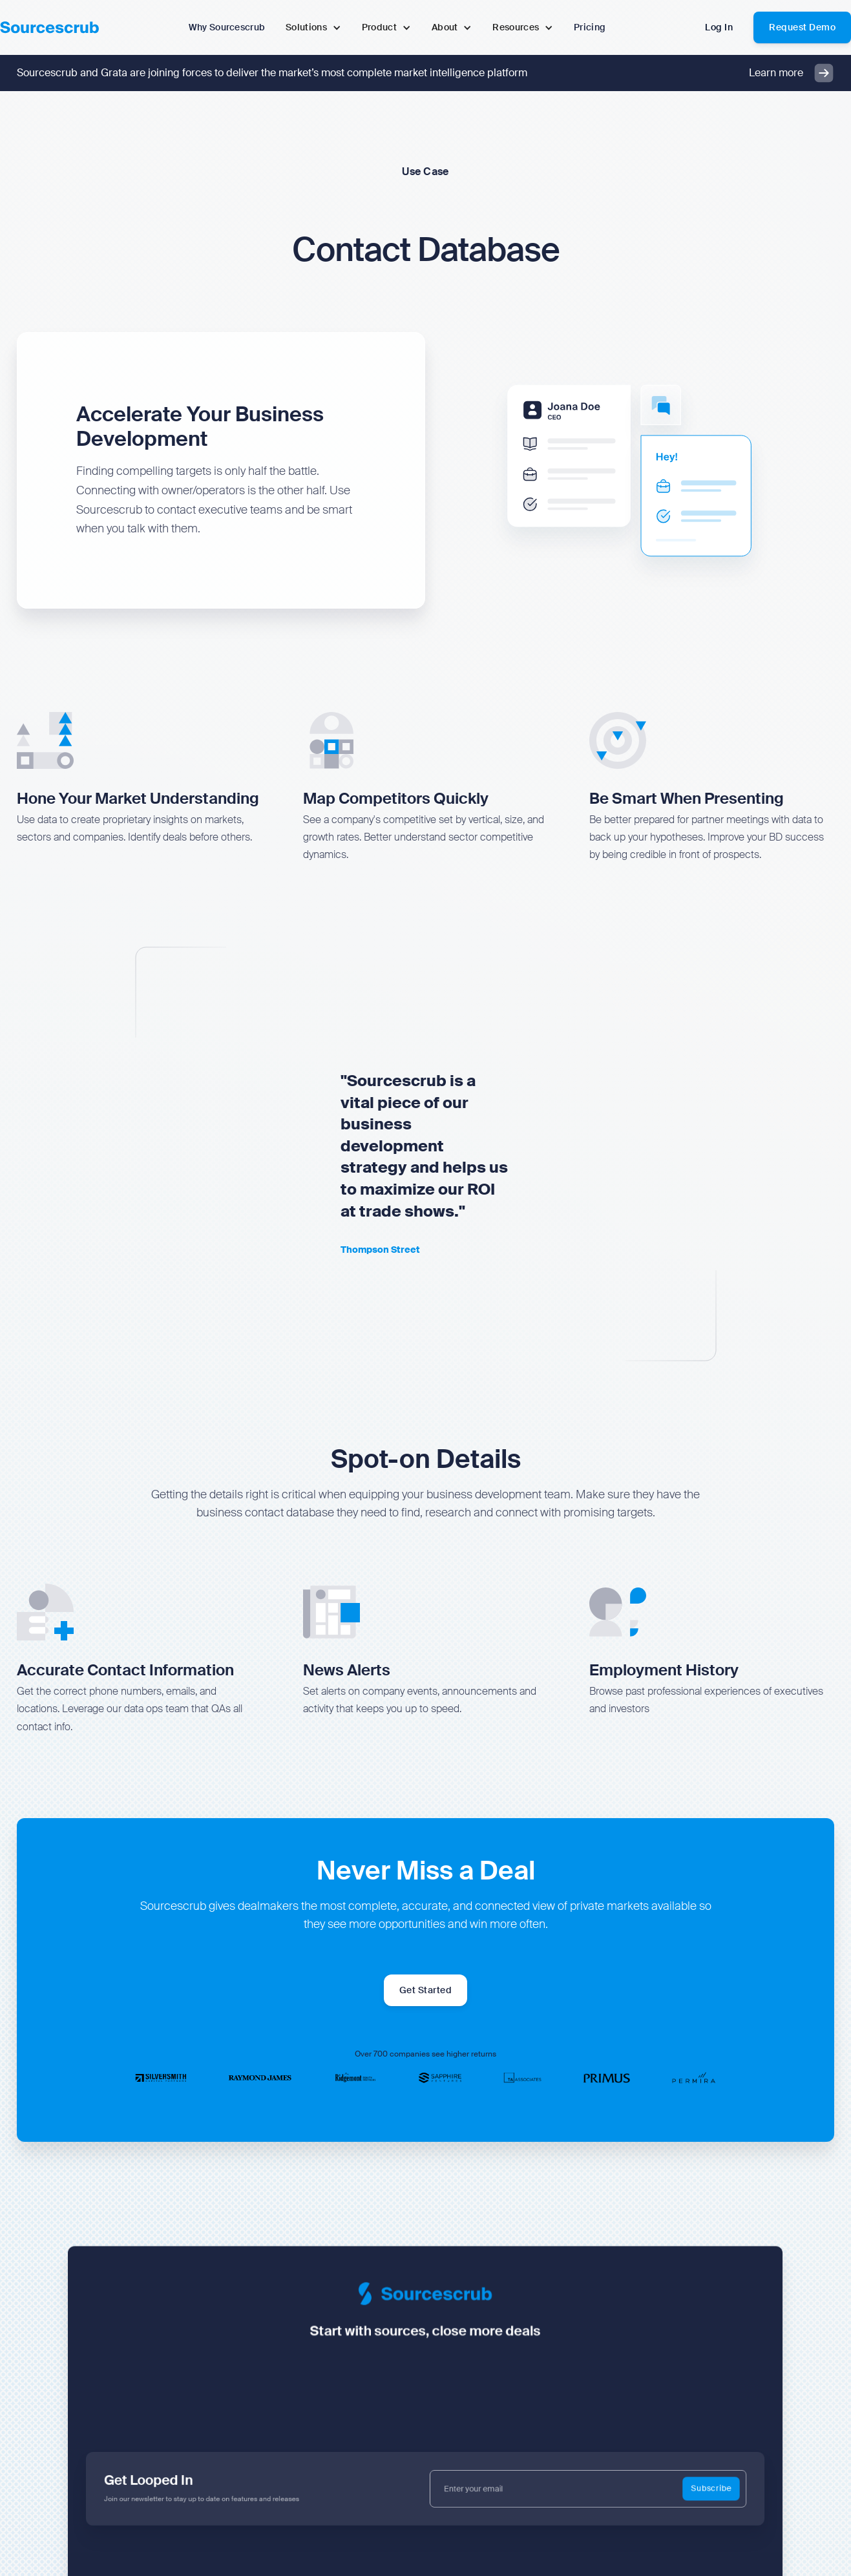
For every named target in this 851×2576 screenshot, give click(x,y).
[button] (313, 27)
